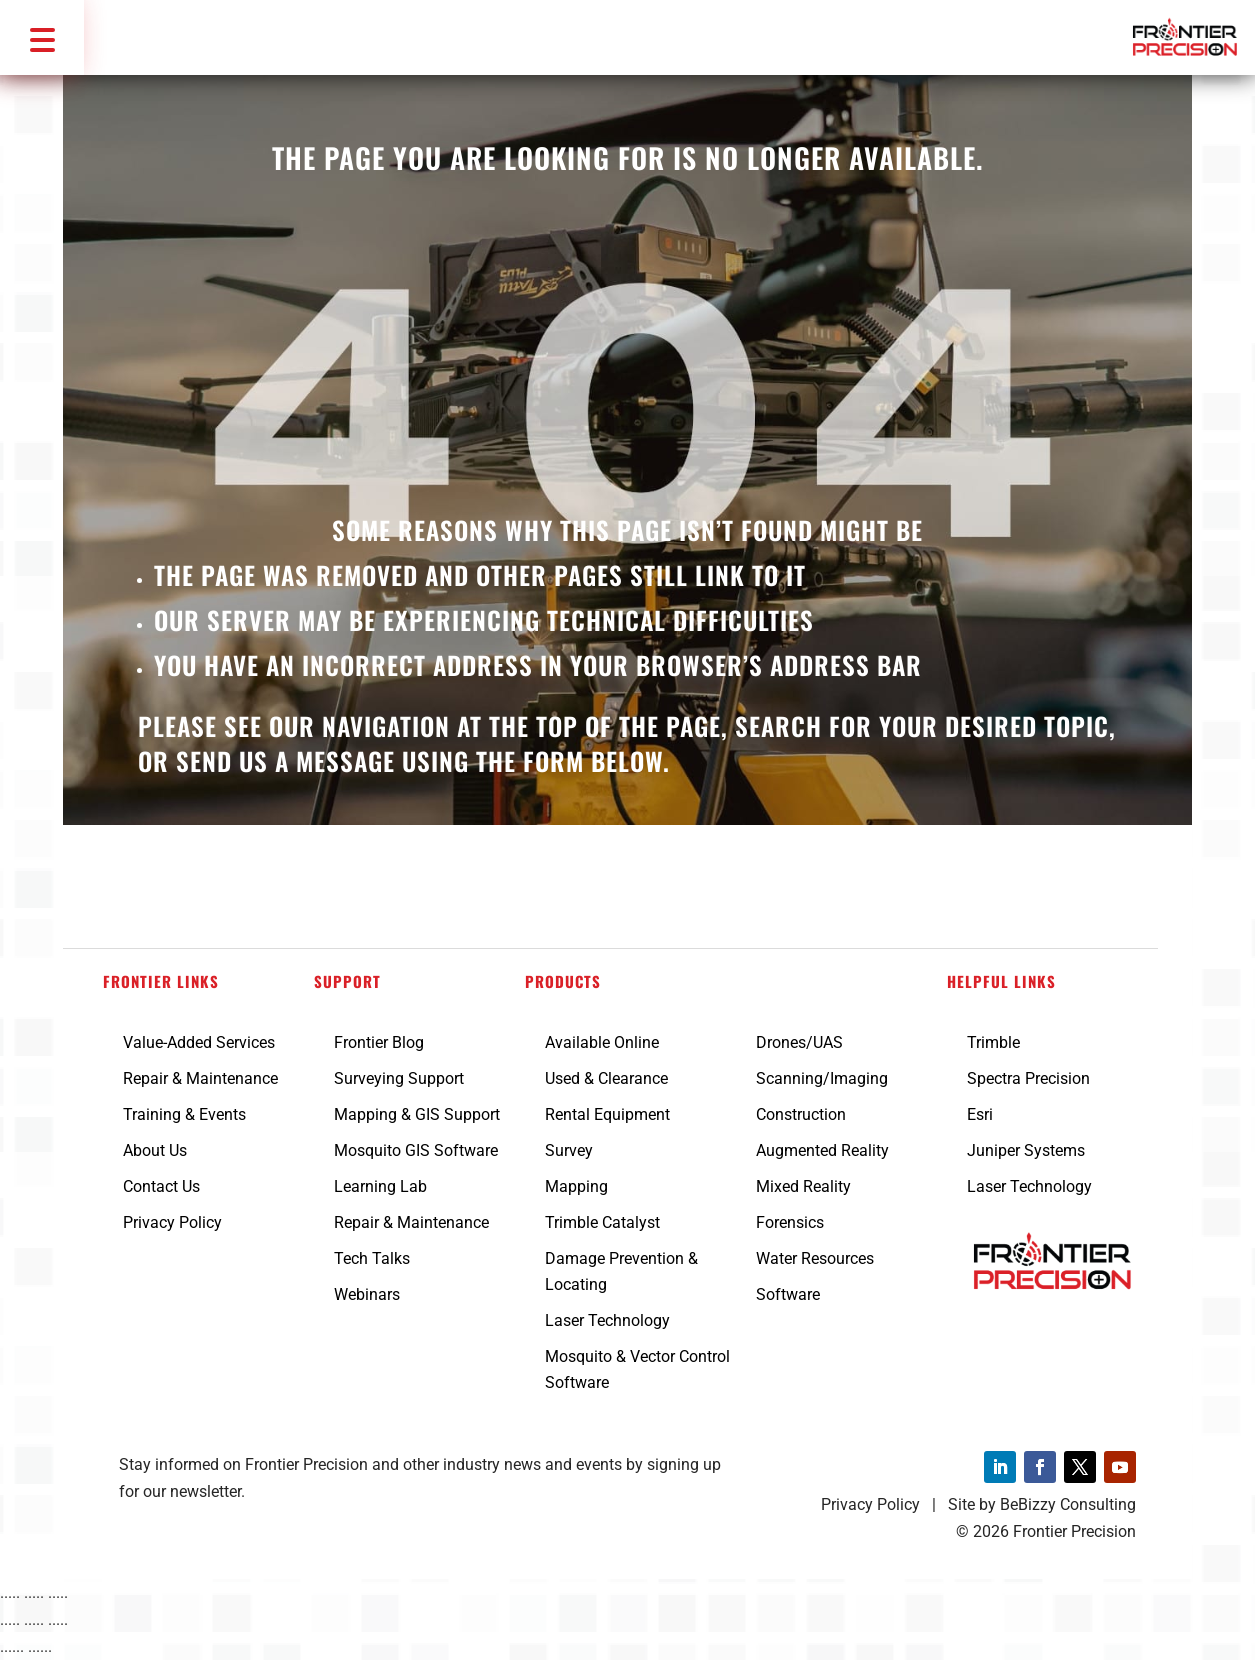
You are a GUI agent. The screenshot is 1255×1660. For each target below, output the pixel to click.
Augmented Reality (822, 1150)
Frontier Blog (379, 1042)
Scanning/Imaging (822, 1078)
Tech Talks (372, 1258)
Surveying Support (399, 1078)
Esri (980, 1114)
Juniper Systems (1026, 1150)
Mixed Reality (803, 1186)
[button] (42, 37)
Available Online (602, 1042)
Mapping (576, 1186)
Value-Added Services (199, 1042)
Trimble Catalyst (602, 1222)
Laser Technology (607, 1320)
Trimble (993, 1042)
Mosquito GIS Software (416, 1150)
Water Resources (815, 1258)
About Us (155, 1150)
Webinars (367, 1294)
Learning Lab (380, 1186)
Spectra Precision (1028, 1078)
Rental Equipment (607, 1114)
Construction (801, 1114)
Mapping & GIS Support (417, 1114)
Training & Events (184, 1114)
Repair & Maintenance (200, 1078)
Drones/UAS (799, 1042)
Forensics (790, 1222)
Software (788, 1294)
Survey (569, 1150)
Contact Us (161, 1186)
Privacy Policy (172, 1222)
